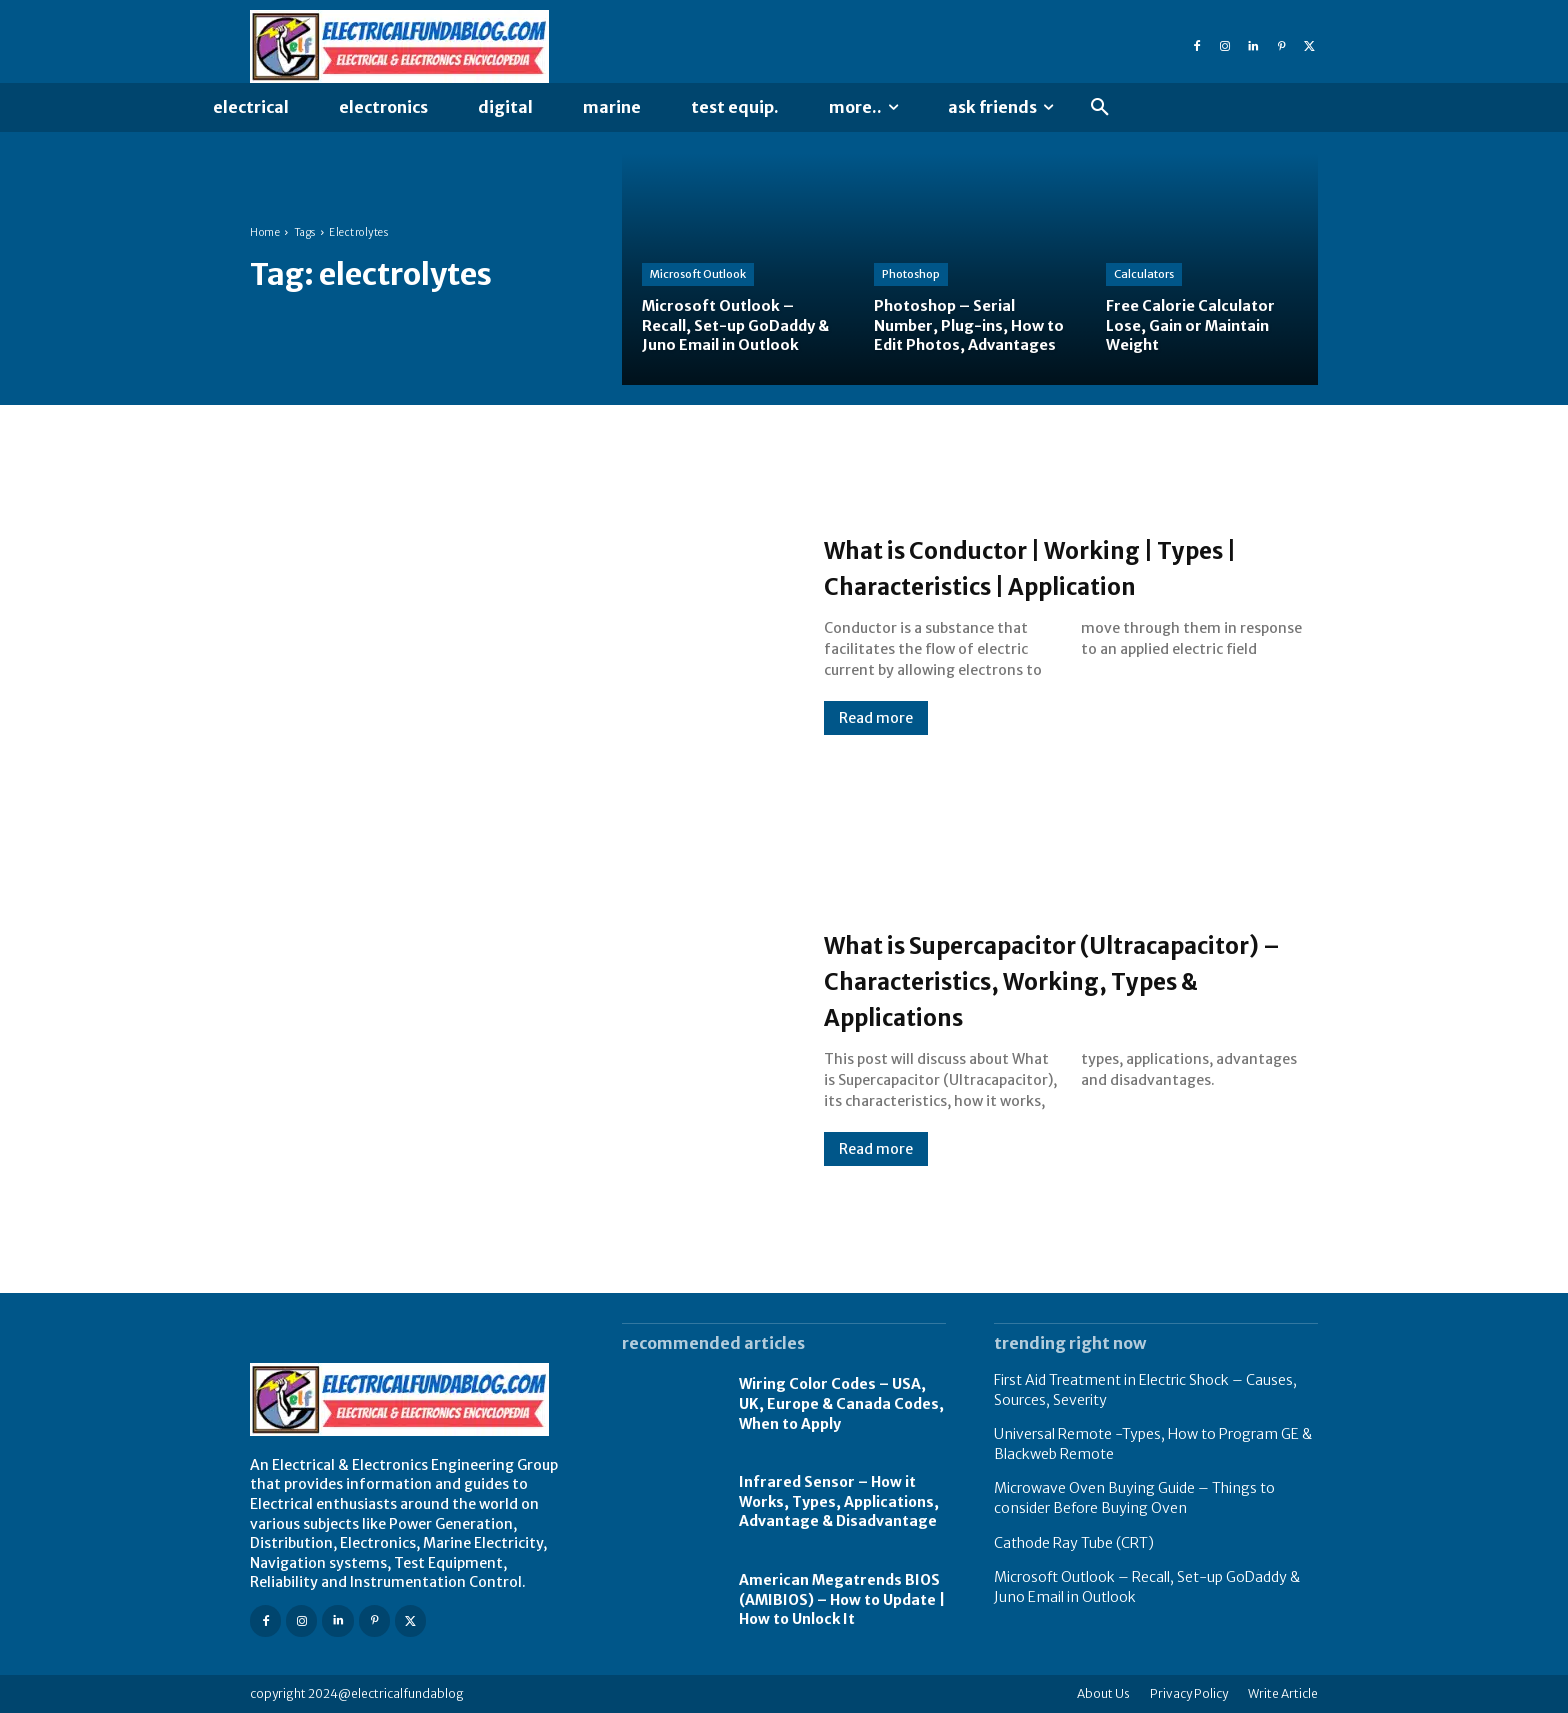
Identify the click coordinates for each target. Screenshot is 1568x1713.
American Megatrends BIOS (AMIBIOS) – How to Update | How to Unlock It (842, 1599)
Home (265, 232)
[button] (1100, 108)
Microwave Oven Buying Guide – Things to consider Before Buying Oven (1134, 1498)
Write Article (1283, 1693)
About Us (1103, 1693)
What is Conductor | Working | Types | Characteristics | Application (1039, 566)
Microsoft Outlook (698, 275)
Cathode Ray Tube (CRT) (1074, 1543)
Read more (876, 736)
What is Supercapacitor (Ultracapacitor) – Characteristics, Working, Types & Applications (1069, 979)
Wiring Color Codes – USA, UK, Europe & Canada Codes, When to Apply (841, 1403)
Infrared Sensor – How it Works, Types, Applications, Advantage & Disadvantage (839, 1501)
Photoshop (911, 255)
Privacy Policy (1189, 1693)
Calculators (1144, 275)
